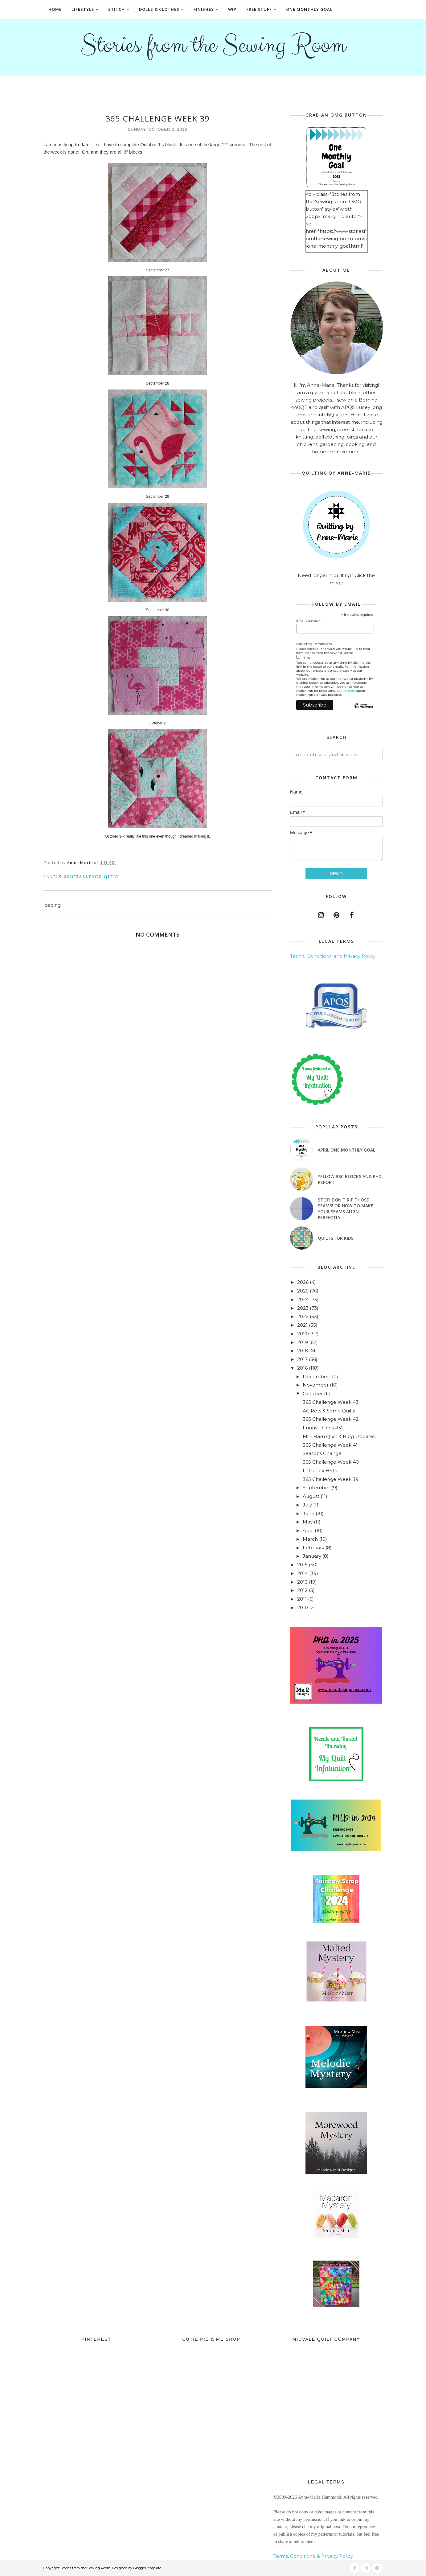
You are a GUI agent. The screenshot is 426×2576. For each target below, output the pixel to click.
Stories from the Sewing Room (213, 45)
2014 (302, 1573)
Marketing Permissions (314, 644)
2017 (302, 1359)
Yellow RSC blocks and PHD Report (350, 1179)
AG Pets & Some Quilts (329, 1411)
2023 (303, 1308)
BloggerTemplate (147, 2568)
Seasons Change (322, 1453)
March (310, 1539)
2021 (302, 1325)
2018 (302, 1351)
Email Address (308, 621)
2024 (303, 1299)
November (316, 1385)
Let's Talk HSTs (320, 1470)
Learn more (346, 691)
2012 (302, 1590)
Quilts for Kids (336, 1238)
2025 (303, 1291)
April (308, 1530)
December (316, 1376)
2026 (303, 1282)
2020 (303, 1334)
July (307, 1505)
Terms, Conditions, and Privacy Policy (332, 956)
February (313, 1548)
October (313, 1393)
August (311, 1496)
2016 (302, 1368)
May (308, 1522)
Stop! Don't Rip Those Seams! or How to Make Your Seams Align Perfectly (345, 1208)
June (308, 1513)
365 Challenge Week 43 (330, 1402)
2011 (302, 1599)
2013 (302, 1582)
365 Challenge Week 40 (331, 1462)
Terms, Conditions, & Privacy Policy (313, 2556)
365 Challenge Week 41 (330, 1445)
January (312, 1556)
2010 (302, 1607)
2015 (302, 1565)
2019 (302, 1342)
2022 (303, 1316)
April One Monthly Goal (346, 1150)
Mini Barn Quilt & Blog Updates (339, 1436)
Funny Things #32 (323, 1428)
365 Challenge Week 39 (330, 1479)
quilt (111, 877)
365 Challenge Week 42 (330, 1419)
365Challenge (82, 877)
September (316, 1487)
